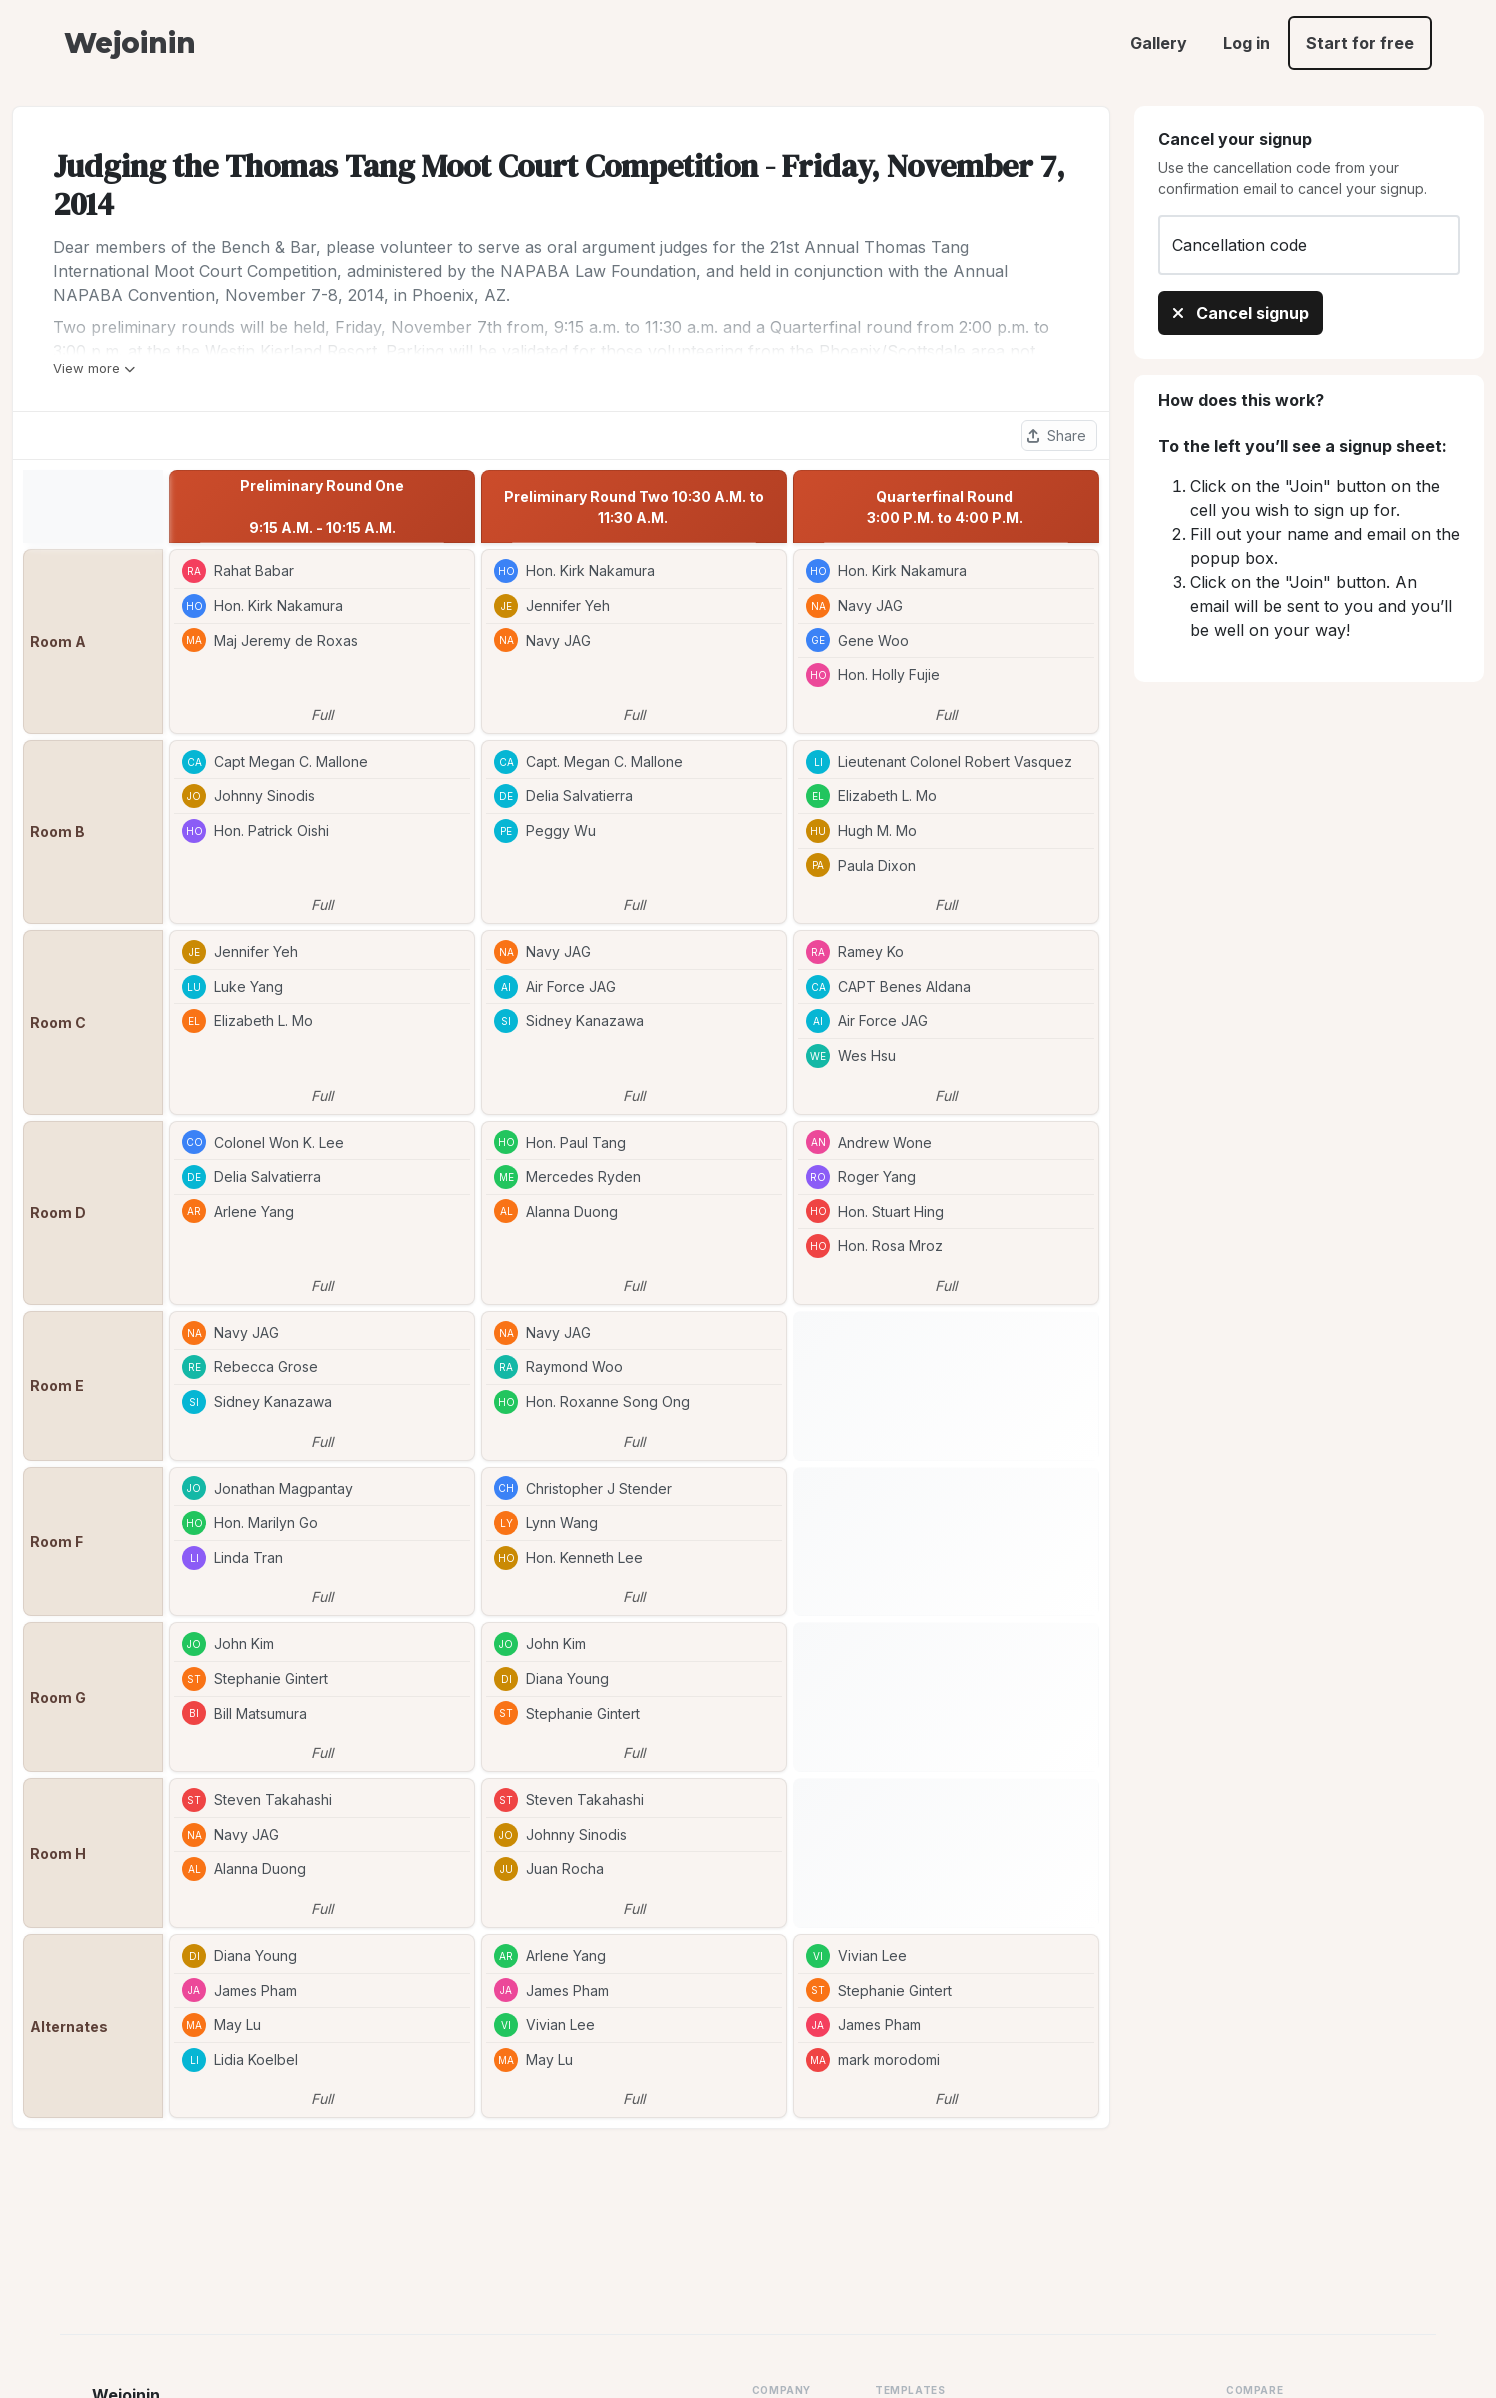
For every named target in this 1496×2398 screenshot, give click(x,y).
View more (94, 368)
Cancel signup (1240, 313)
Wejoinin (129, 43)
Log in (1246, 43)
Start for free (1360, 43)
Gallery (1158, 43)
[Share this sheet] (1059, 435)
